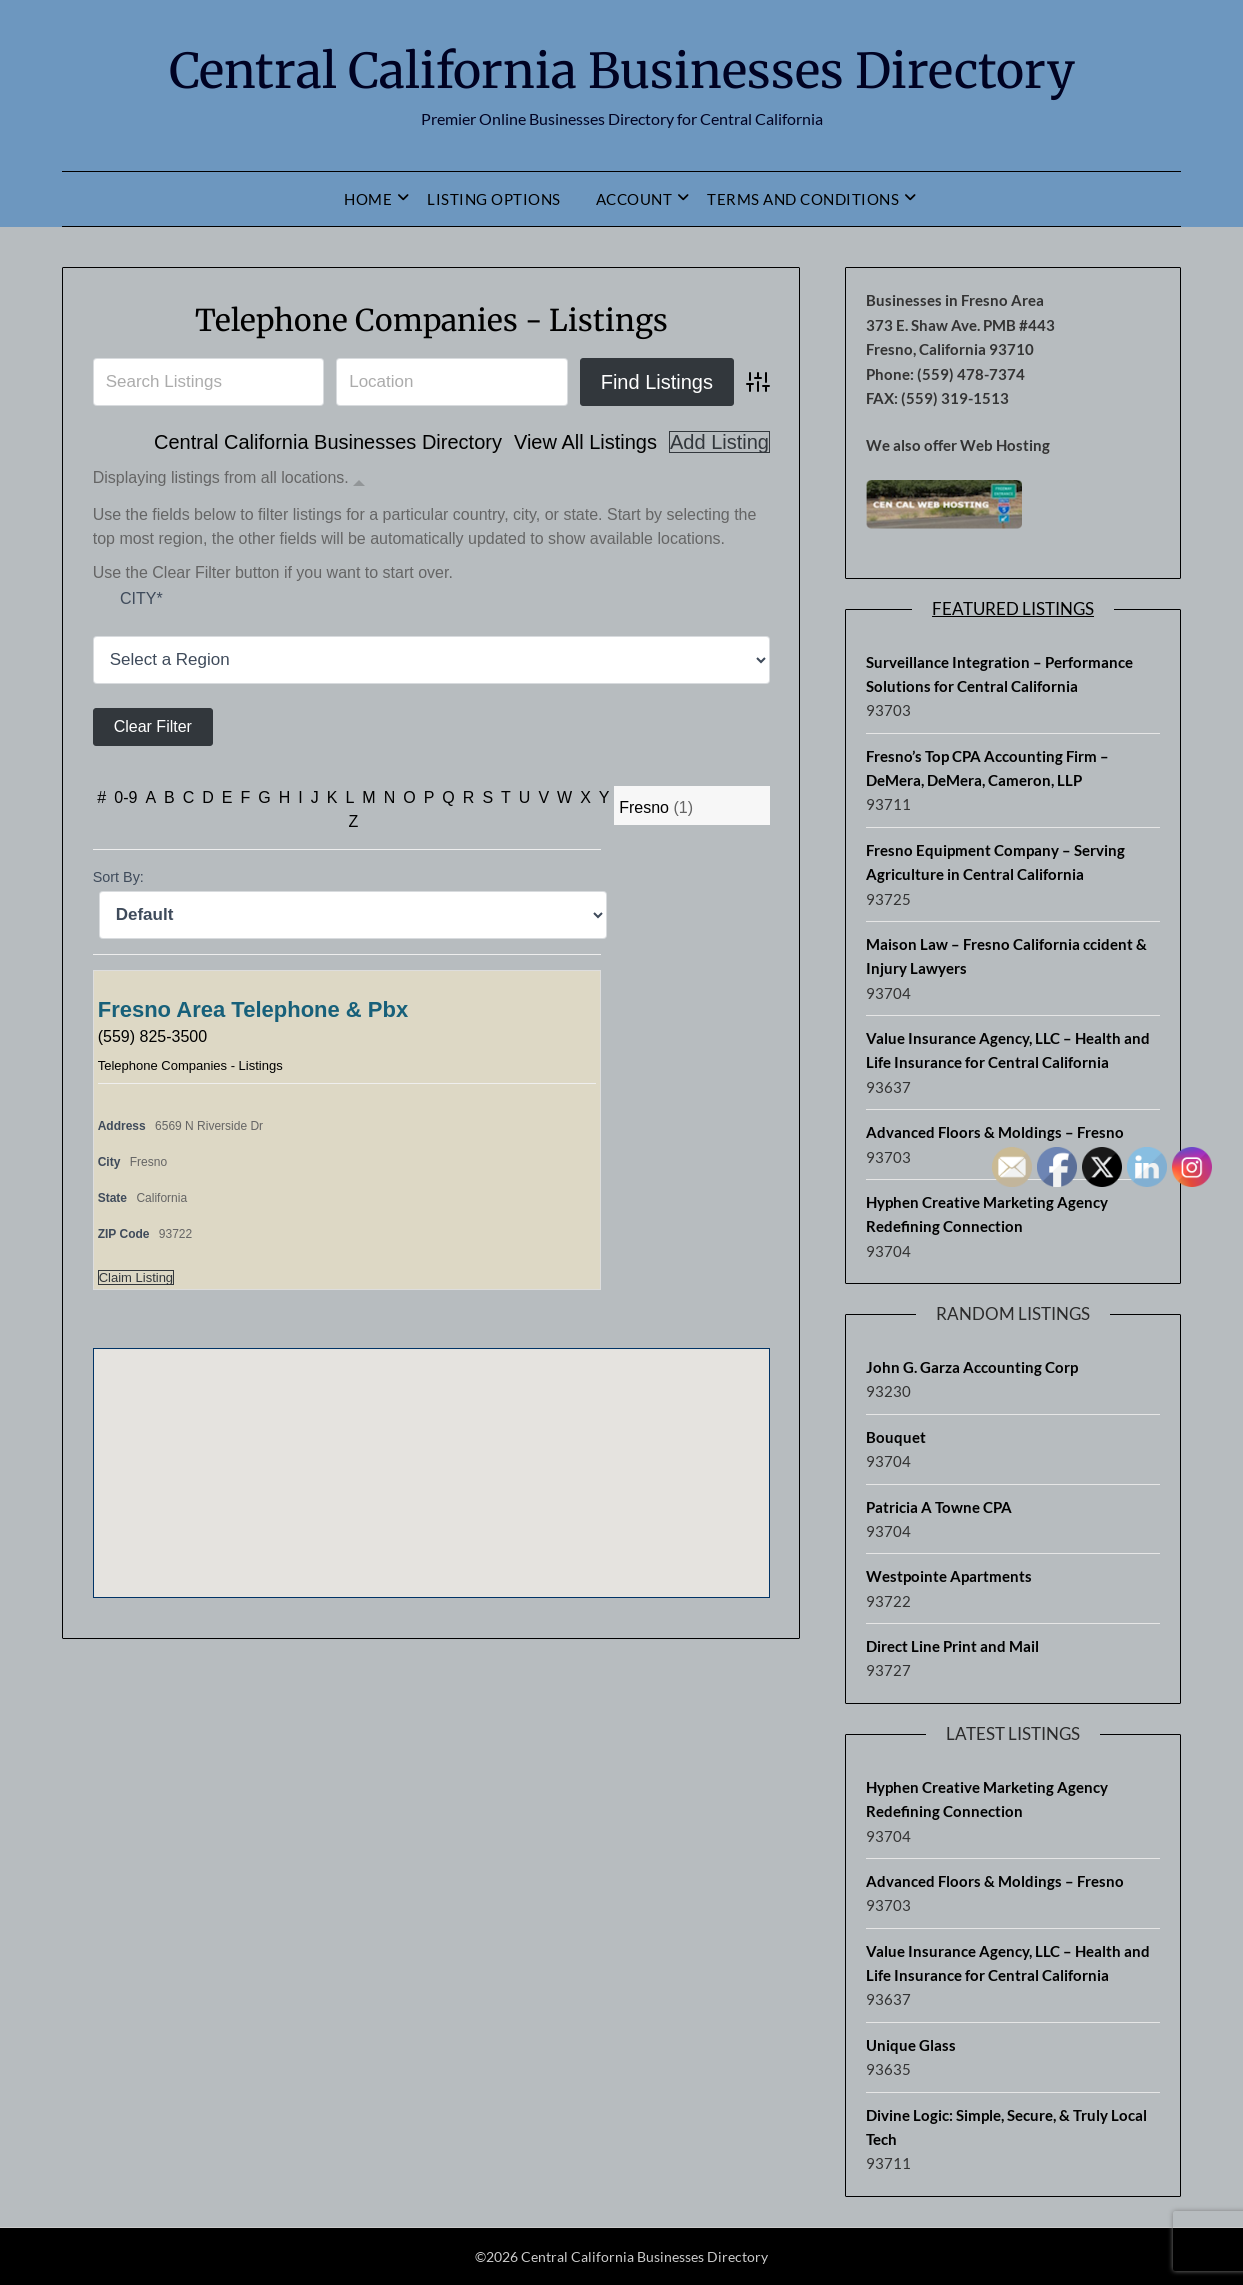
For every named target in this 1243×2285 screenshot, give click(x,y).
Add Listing (719, 442)
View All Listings (585, 442)
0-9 (125, 797)
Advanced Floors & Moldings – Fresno (995, 1132)
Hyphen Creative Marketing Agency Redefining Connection (987, 1214)
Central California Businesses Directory (622, 71)
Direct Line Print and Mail (952, 1646)
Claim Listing (136, 1277)
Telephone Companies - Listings (431, 320)
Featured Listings (1013, 608)
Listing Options (494, 199)
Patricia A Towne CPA (939, 1507)
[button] (431, 1454)
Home (368, 199)
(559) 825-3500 (152, 1036)
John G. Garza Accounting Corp (972, 1367)
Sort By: (118, 877)
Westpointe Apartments (949, 1576)
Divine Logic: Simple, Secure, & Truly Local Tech (1006, 2127)
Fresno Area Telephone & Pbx (253, 1009)
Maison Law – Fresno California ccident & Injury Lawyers (1006, 956)
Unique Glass (911, 2045)
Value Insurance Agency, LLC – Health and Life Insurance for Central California (1008, 1050)
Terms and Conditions (803, 199)
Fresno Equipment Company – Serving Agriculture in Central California (995, 862)
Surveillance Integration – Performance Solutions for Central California (999, 674)
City (141, 598)
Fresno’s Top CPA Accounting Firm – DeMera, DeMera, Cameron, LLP (987, 768)
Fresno (644, 807)
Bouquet (896, 1437)
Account (634, 199)
